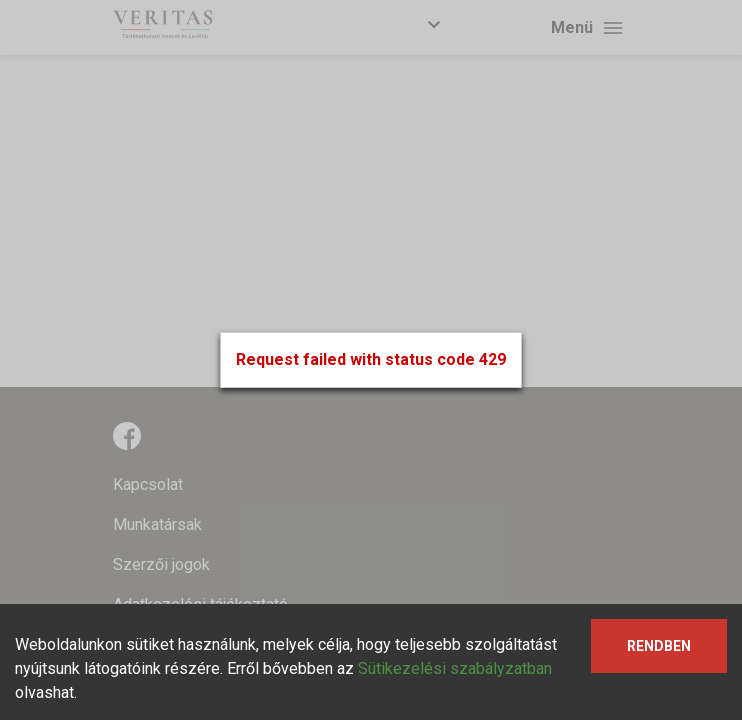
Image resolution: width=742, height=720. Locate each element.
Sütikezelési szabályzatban (455, 668)
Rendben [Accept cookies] (659, 646)
